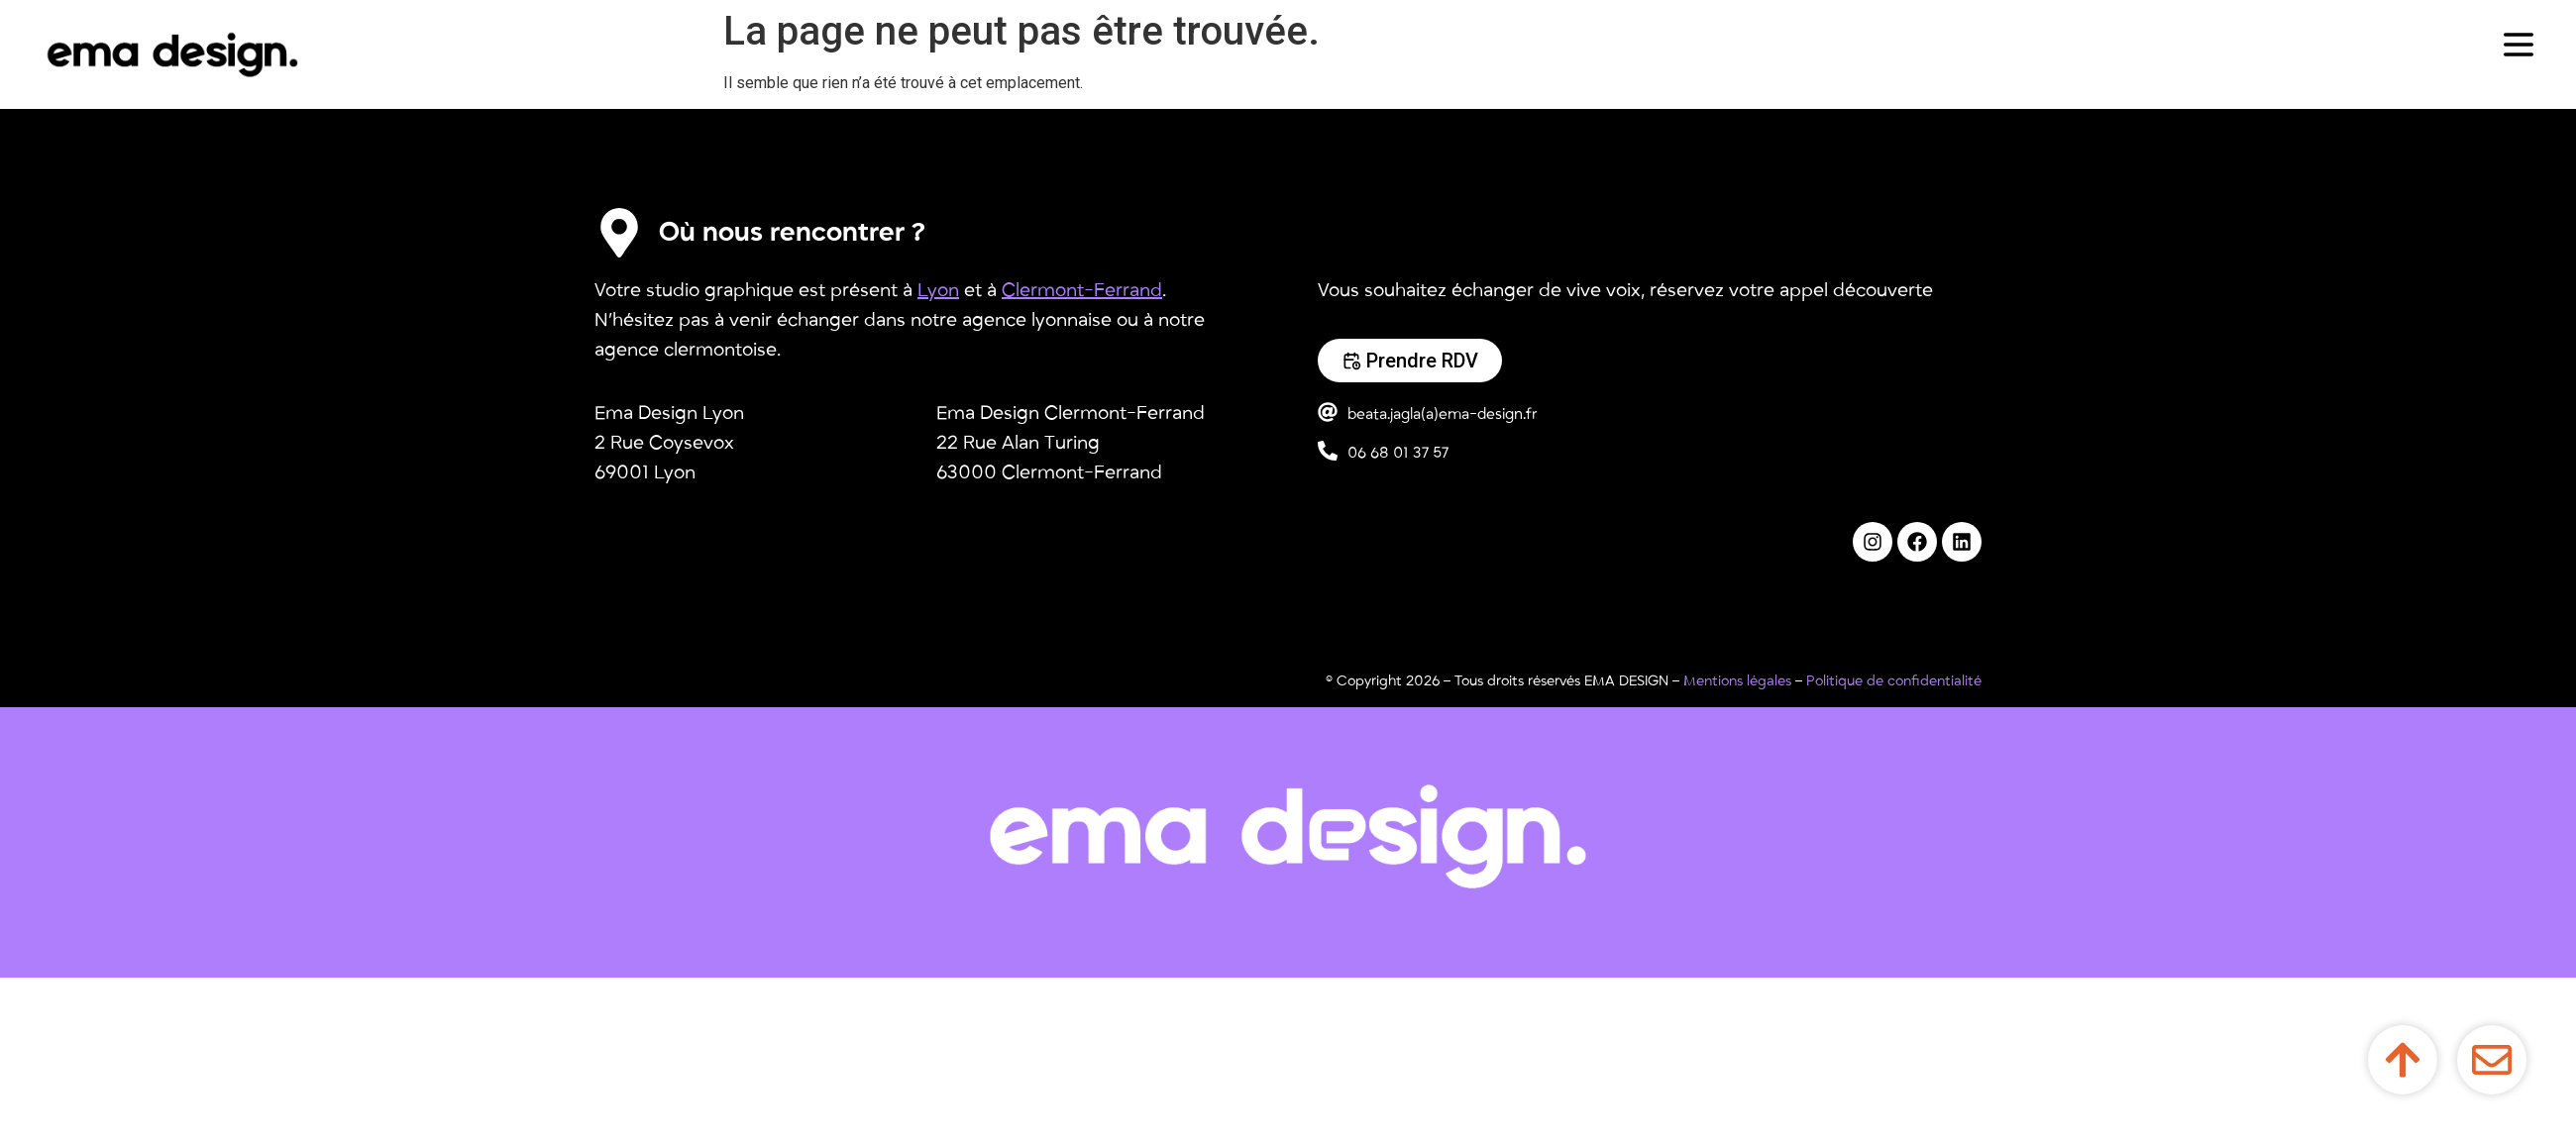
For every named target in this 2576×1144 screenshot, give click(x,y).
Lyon (938, 290)
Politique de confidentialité (1894, 681)
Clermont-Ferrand (1082, 290)
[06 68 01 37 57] (1328, 451)
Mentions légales (1737, 681)
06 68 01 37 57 (1398, 453)
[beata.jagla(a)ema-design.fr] (1328, 412)
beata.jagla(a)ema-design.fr (1442, 414)
